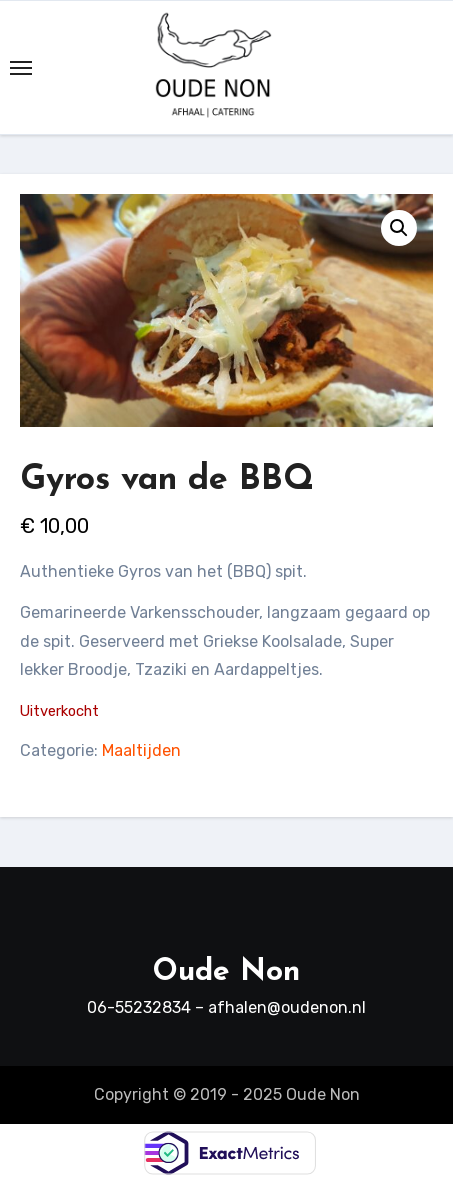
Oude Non (226, 972)
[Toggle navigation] (21, 68)
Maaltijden (141, 750)
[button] (399, 228)
